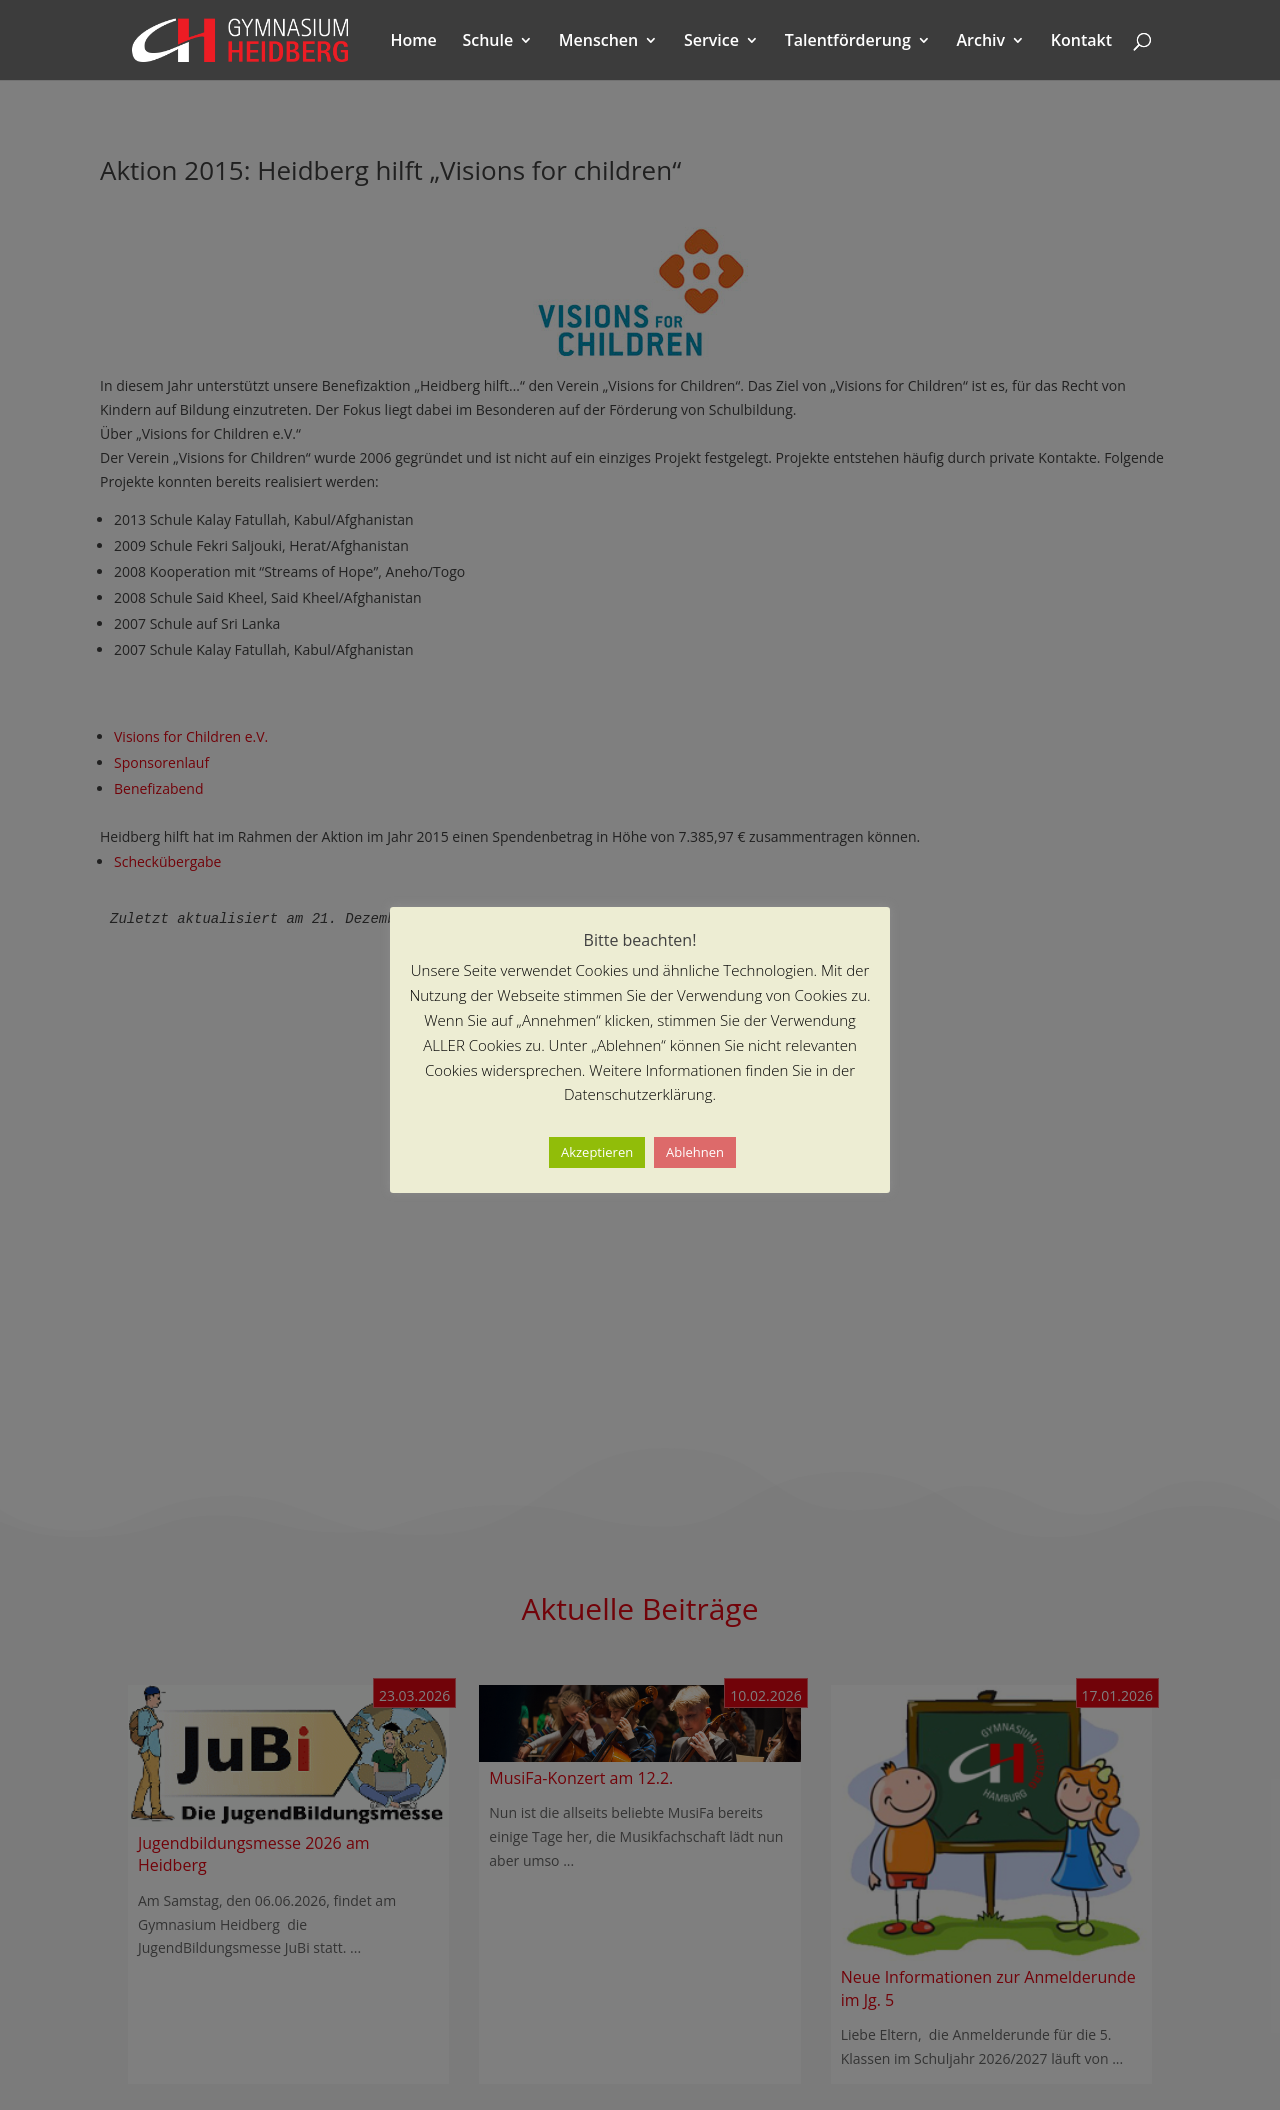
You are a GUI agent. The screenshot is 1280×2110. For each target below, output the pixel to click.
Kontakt (1081, 42)
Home (414, 42)
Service (711, 42)
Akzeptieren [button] (597, 1152)
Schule (487, 42)
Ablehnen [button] (695, 1152)
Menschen (598, 42)
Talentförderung (848, 42)
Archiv (981, 42)
